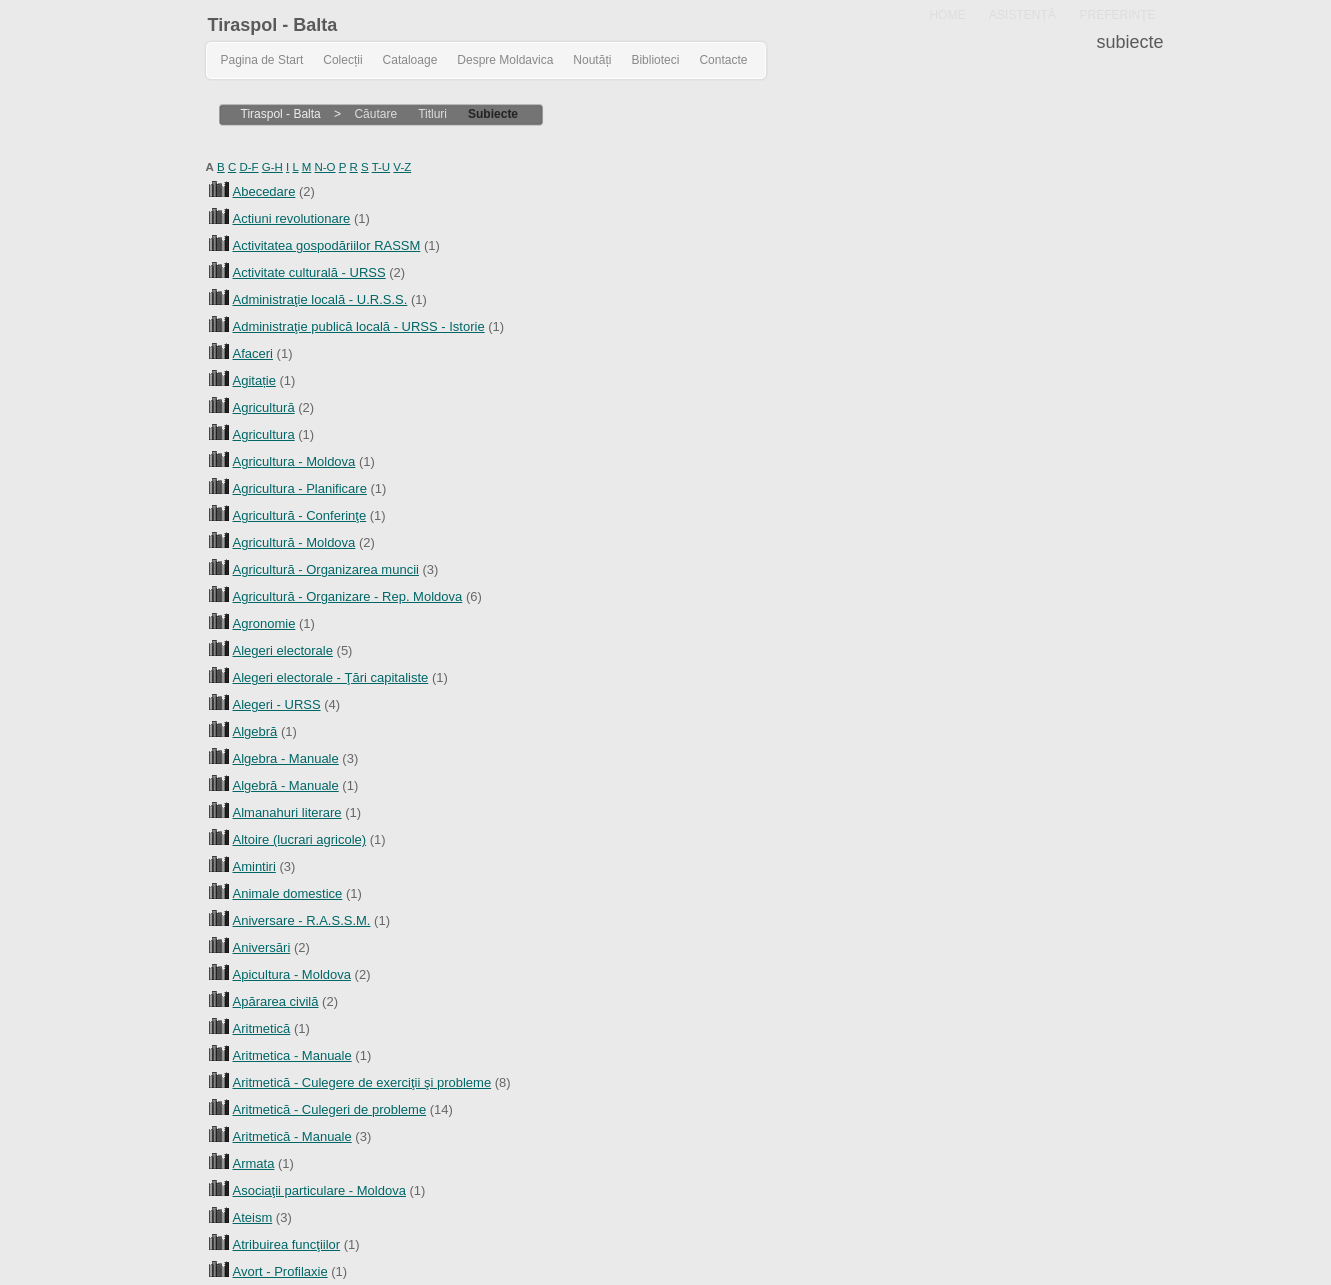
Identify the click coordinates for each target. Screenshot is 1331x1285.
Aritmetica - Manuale (292, 1055)
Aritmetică (262, 1028)
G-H (272, 167)
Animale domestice (288, 893)
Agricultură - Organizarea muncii (326, 569)
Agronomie (264, 623)
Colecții (342, 60)
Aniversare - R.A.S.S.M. (302, 920)
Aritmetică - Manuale (292, 1136)
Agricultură (264, 407)
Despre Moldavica (505, 60)
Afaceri (253, 353)
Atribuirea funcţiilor (287, 1244)
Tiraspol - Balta (273, 25)
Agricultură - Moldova (294, 542)
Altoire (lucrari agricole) (300, 839)
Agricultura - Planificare (300, 488)
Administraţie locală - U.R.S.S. (320, 299)
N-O (324, 167)
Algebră (255, 731)
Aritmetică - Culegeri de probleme (330, 1109)
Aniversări (262, 947)
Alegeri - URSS (277, 704)
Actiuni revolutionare (292, 218)
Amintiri (254, 866)
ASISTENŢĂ (1022, 15)
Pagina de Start (262, 60)
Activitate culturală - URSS (309, 272)
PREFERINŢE (1117, 15)
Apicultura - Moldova (292, 974)
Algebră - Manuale (286, 785)
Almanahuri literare (287, 812)
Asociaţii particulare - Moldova (319, 1190)
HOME (947, 15)
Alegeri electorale (283, 650)
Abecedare (264, 191)
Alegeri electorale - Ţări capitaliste (331, 677)
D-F (248, 167)
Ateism (253, 1217)
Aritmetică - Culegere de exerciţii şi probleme (362, 1082)
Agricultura (264, 434)
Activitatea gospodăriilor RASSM (327, 245)
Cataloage (410, 60)
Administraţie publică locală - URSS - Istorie (359, 326)
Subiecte (493, 114)
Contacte (723, 60)
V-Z (402, 167)
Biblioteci (655, 60)
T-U (381, 167)
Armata (254, 1163)
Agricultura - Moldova (294, 461)
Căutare (375, 114)
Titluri (432, 114)
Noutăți (592, 60)
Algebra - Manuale (286, 758)
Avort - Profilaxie (280, 1271)
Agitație (254, 380)
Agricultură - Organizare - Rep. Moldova (348, 596)
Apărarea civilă (276, 1001)
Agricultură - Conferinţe (300, 515)
